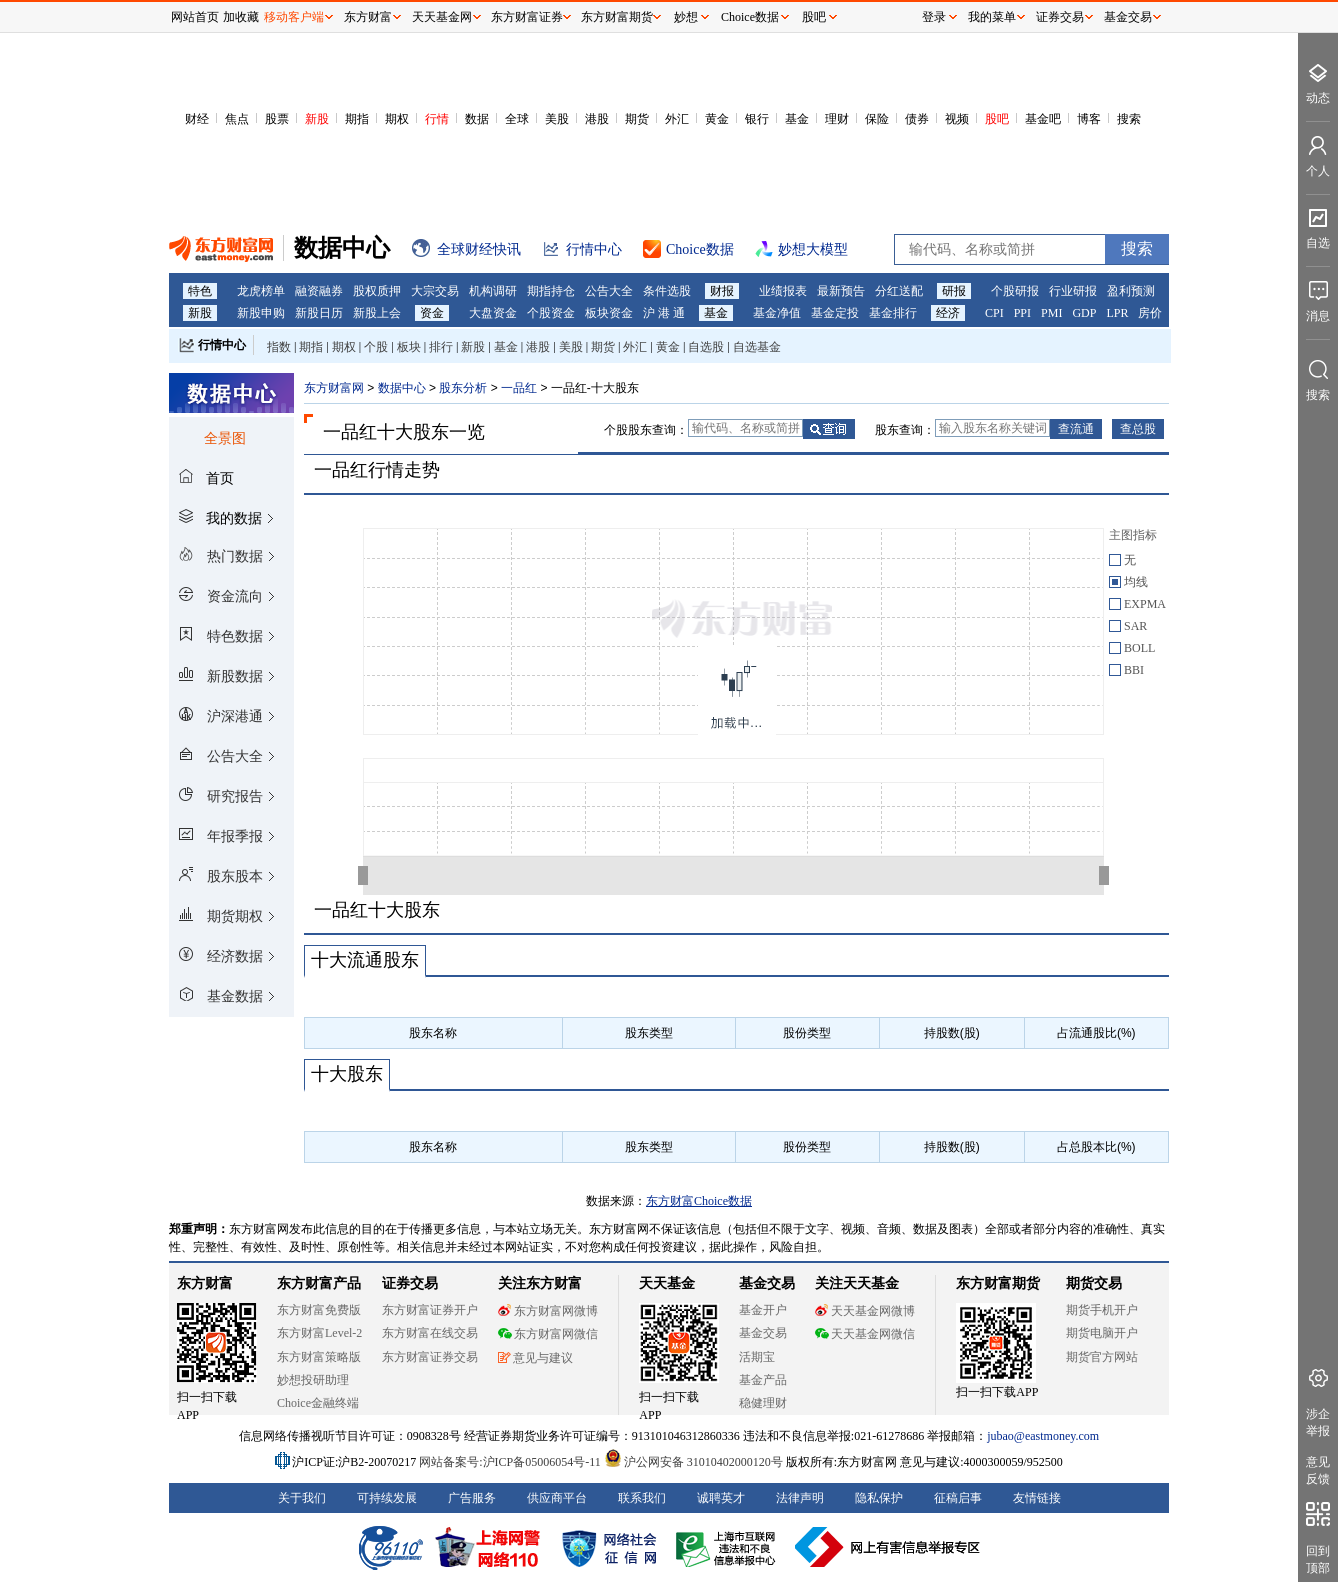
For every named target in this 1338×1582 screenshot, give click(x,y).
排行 (441, 347)
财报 (722, 291)
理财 (837, 119)
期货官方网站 (1102, 1357)
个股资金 (551, 313)
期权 (397, 119)
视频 (957, 119)
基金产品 (763, 1380)
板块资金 (609, 313)
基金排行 (893, 313)
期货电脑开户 (1102, 1333)
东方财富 (205, 1283)
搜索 (1129, 119)
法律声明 (800, 1498)
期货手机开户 (1102, 1310)
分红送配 (899, 291)
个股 (376, 347)
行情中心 (222, 345)
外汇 (677, 119)
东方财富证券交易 (430, 1357)
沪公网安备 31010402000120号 (693, 1462)
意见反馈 (1318, 1470)
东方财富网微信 (548, 1334)
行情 (437, 119)
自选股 (706, 347)
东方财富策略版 (319, 1357)
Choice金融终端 (318, 1403)
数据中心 (402, 388)
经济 (948, 313)
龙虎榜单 (261, 291)
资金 (432, 313)
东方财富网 (334, 388)
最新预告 (841, 291)
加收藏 (241, 17)
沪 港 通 (664, 313)
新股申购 (261, 313)
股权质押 (377, 291)
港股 (597, 119)
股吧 (997, 119)
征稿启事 (958, 1498)
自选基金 (757, 347)
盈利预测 (1131, 291)
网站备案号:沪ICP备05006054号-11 (511, 1462)
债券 (917, 119)
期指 (357, 119)
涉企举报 (1318, 1422)
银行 (757, 119)
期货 (637, 119)
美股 (557, 119)
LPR (1117, 313)
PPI (1022, 313)
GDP (1084, 313)
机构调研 (493, 291)
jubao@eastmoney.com (1043, 1436)
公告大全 (609, 291)
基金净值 (777, 313)
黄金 (717, 119)
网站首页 (195, 17)
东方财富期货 (998, 1283)
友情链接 (1037, 1498)
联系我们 (642, 1498)
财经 (197, 119)
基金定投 (835, 313)
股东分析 (463, 388)
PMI (1051, 313)
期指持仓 (551, 291)
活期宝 (757, 1357)
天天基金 (667, 1283)
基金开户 (763, 1310)
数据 (477, 119)
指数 (279, 347)
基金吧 (1043, 119)
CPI (994, 313)
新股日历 (319, 313)
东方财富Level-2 (319, 1333)
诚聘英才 (721, 1498)
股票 (277, 119)
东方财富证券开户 (430, 1310)
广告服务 (472, 1498)
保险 (877, 119)
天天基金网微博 (865, 1311)
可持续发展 (387, 1498)
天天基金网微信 (865, 1334)
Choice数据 (750, 17)
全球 (517, 119)
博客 (1089, 119)
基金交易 (763, 1333)
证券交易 (1060, 17)
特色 (200, 291)
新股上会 (377, 313)
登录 (934, 17)
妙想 (686, 17)
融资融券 (319, 291)
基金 (797, 119)
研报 (954, 291)
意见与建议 (535, 1358)
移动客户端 (294, 17)
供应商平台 (557, 1498)
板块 (409, 347)
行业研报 (1073, 291)
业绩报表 (783, 291)
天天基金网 (442, 17)
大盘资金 (493, 313)
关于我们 (302, 1498)
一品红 (519, 388)
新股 (317, 119)
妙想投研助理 (313, 1380)
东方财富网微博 (548, 1311)
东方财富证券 (527, 17)
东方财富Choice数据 (699, 1201)
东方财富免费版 (319, 1310)
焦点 (237, 119)
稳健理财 (763, 1403)
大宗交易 (435, 291)
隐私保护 (879, 1498)
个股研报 (1015, 291)
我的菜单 (992, 17)
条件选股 (667, 291)
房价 (1150, 313)
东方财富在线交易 (430, 1333)
